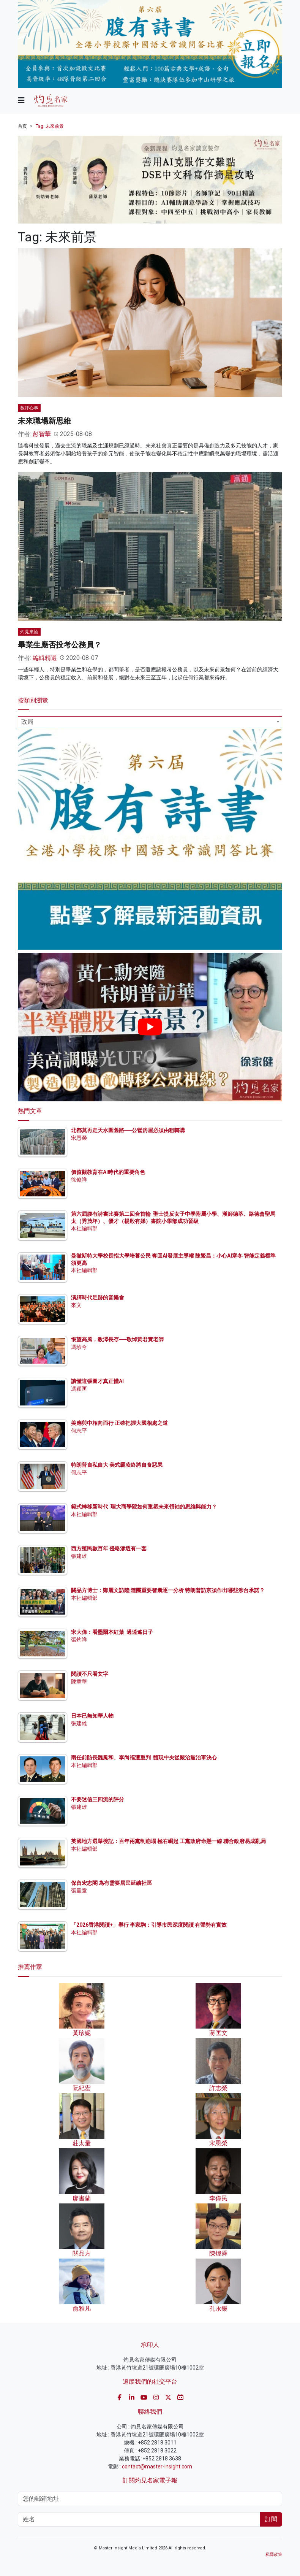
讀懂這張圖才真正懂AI (97, 1381)
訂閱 (271, 2519)
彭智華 (42, 434)
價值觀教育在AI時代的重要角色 (108, 1172)
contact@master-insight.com (157, 2466)
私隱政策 (273, 2554)
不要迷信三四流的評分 (97, 1799)
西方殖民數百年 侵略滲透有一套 (109, 1548)
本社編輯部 (84, 1228)
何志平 (79, 1431)
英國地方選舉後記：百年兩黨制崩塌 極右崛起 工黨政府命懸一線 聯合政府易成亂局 (168, 1841)
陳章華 (79, 1681)
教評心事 (29, 408)
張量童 (79, 1891)
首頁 (22, 126)
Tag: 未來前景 (50, 126)
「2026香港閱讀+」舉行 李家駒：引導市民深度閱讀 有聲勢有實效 (149, 1925)
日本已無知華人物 (92, 1716)
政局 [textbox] (27, 721)
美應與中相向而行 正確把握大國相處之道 (119, 1423)
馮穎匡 (79, 1389)
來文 (76, 1305)
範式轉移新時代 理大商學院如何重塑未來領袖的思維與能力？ (144, 1507)
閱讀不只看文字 (89, 1674)
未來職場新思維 (44, 420)
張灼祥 (79, 1640)
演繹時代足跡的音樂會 (97, 1297)
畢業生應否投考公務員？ (59, 644)
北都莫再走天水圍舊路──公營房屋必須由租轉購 (128, 1130)
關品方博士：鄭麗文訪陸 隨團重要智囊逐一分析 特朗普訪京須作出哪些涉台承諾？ (168, 1590)
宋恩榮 (79, 1138)
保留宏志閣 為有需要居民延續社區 (111, 1883)
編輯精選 (45, 657)
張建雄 (79, 1556)
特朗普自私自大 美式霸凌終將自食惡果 (117, 1465)
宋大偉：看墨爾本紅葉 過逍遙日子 (112, 1632)
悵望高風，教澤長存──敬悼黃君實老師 (117, 1339)
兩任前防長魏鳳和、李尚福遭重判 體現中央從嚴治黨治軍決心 (144, 1757)
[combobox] (150, 722)
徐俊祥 (79, 1180)
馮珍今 (79, 1347)
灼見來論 (29, 631)
